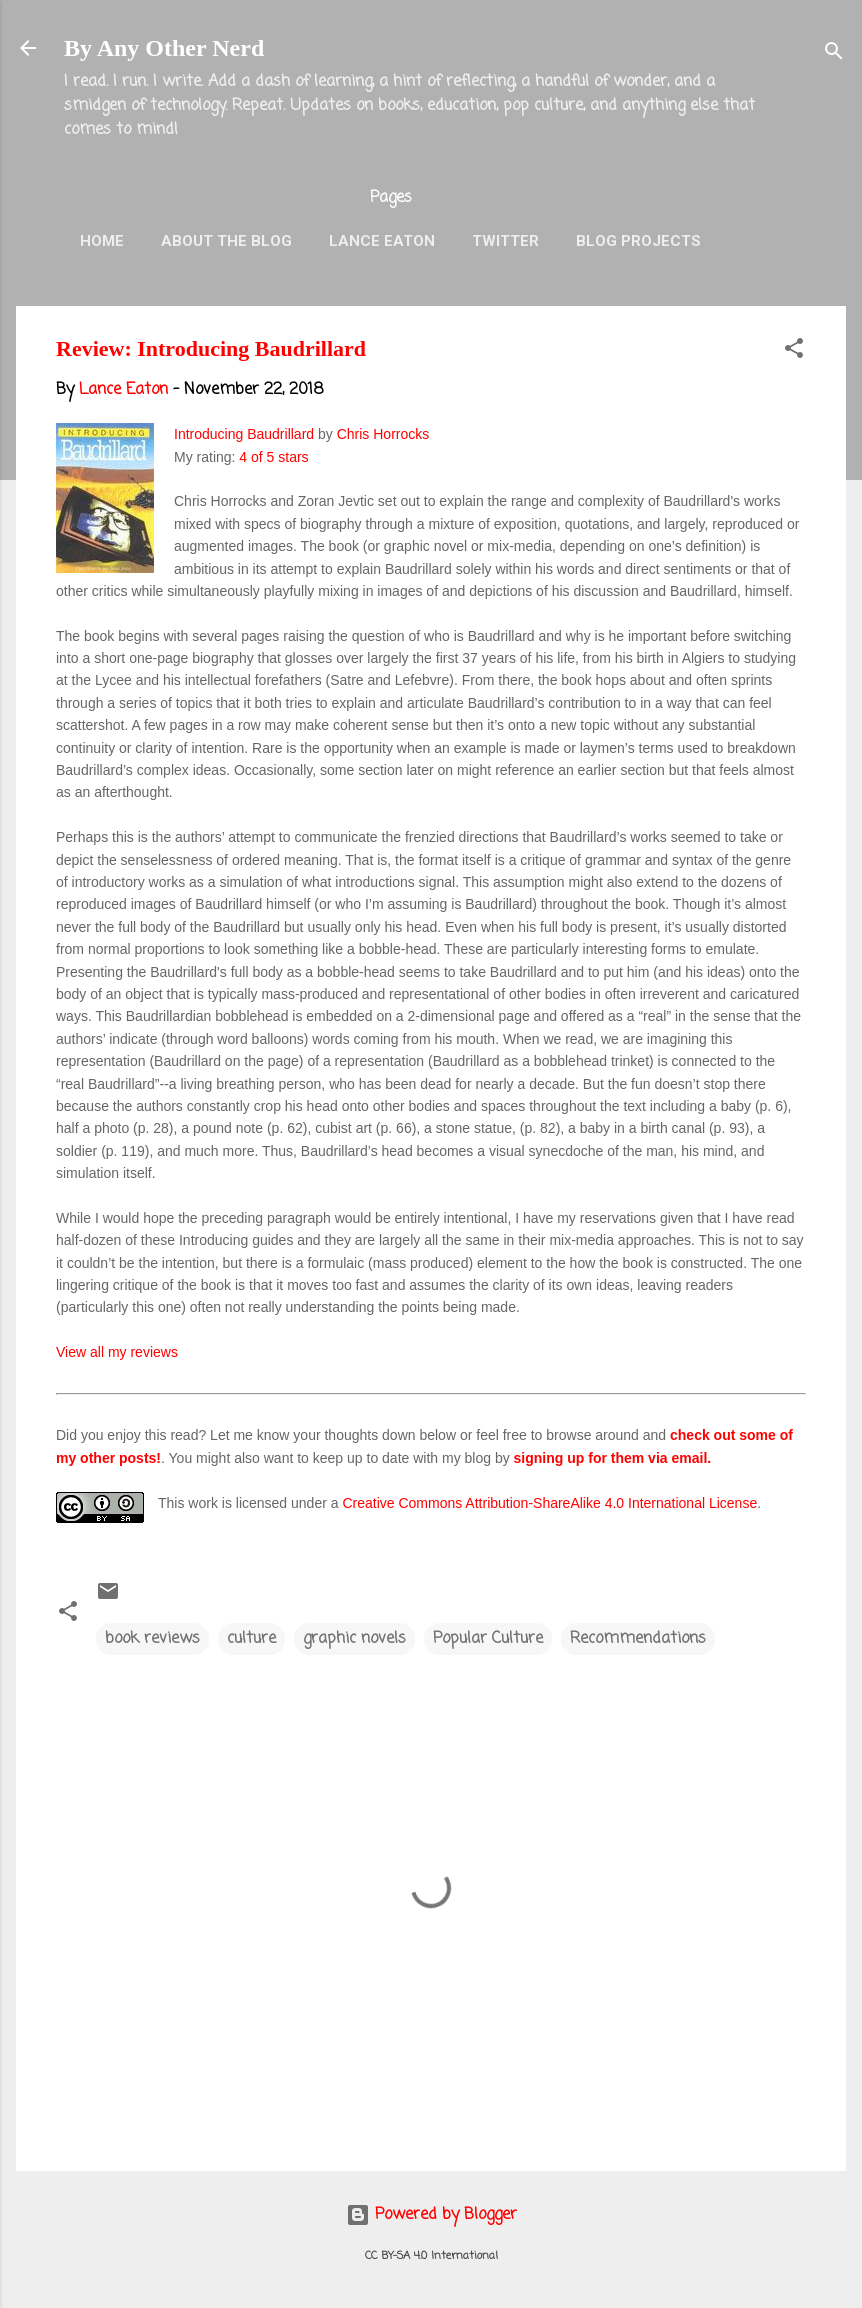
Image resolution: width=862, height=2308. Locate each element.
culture (251, 1639)
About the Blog (226, 241)
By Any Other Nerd (164, 48)
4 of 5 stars (273, 457)
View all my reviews (117, 1352)
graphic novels (354, 1639)
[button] (794, 352)
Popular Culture (488, 1639)
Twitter (505, 241)
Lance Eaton (382, 241)
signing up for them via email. (613, 1458)
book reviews (152, 1639)
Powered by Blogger (431, 2215)
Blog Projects (638, 241)
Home (102, 241)
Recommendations (638, 1639)
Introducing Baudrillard (244, 434)
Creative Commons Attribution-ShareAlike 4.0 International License (549, 1503)
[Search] (834, 54)
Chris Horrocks (383, 434)
